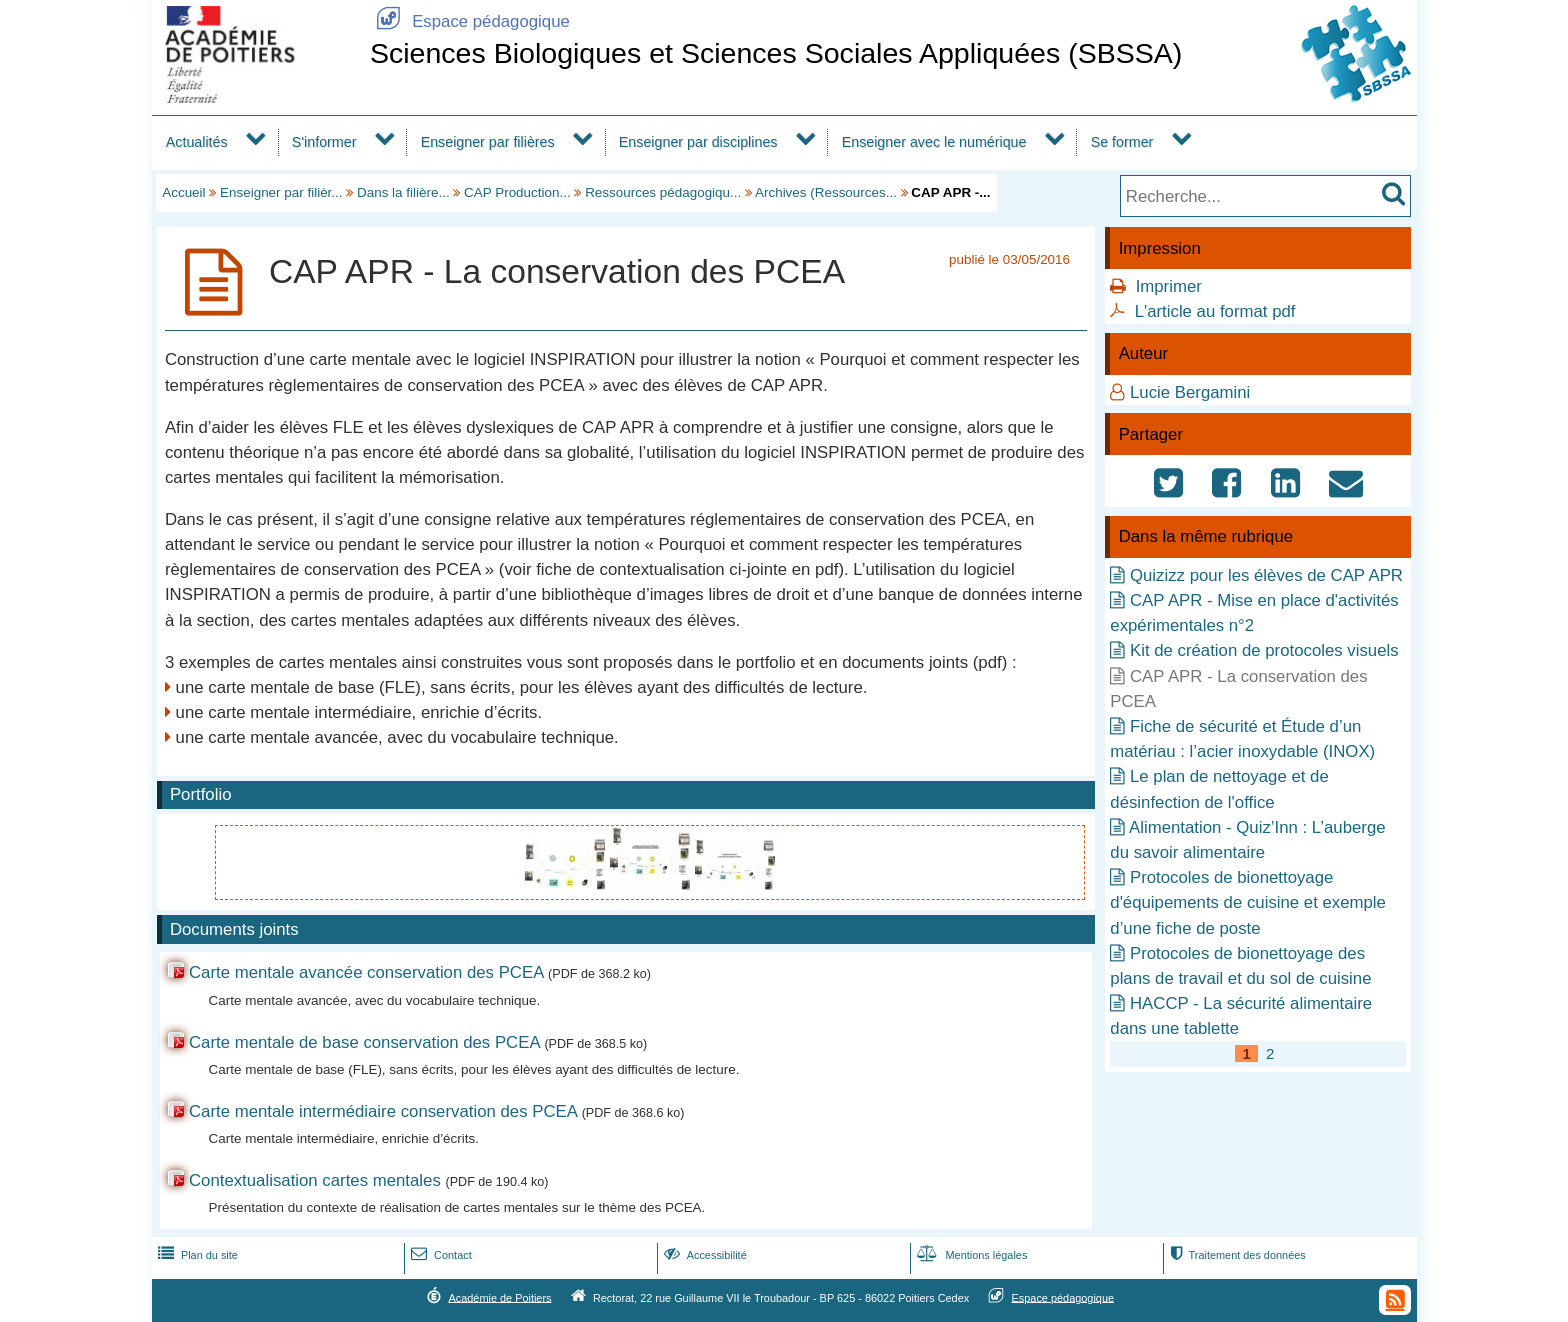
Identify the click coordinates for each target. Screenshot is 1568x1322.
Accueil (183, 192)
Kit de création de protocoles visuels (1264, 650)
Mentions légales (970, 1255)
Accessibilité (703, 1255)
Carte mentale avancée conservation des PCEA (366, 972)
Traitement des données (1235, 1255)
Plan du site (196, 1255)
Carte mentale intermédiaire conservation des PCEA (383, 1111)
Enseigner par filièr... (281, 192)
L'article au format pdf (1215, 311)
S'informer (324, 142)
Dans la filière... (403, 192)
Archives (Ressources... (826, 192)
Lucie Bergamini (1190, 392)
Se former (1122, 142)
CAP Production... (517, 192)
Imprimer (1169, 286)
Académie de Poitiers (499, 1297)
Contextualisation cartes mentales (315, 1180)
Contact (439, 1255)
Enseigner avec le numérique (934, 142)
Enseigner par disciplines (698, 142)
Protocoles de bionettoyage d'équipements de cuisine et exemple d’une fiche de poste (1248, 902)
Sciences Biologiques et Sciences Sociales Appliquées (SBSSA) (776, 53)
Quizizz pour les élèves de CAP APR (1266, 575)
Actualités (197, 142)
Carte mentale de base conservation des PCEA (364, 1042)
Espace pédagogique (470, 21)
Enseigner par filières (488, 142)
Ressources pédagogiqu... (663, 192)
